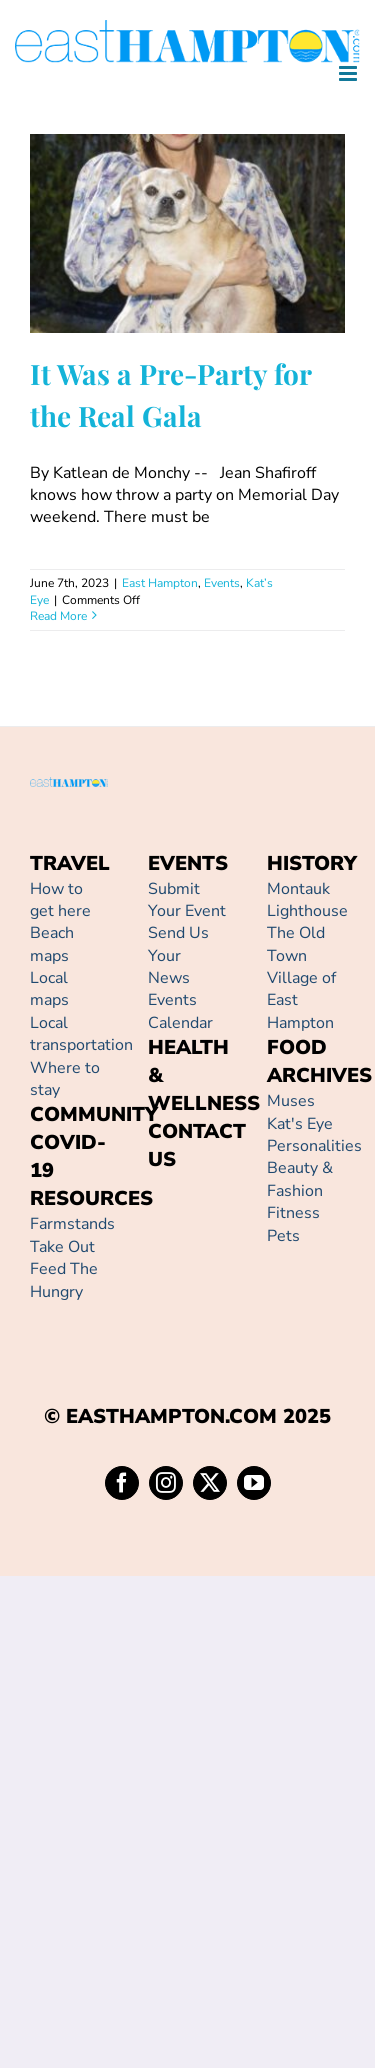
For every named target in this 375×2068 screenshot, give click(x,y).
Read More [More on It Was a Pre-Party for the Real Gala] (58, 616)
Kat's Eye (300, 1124)
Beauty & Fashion (300, 1179)
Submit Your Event (187, 900)
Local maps (49, 989)
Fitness (293, 1213)
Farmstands (72, 1224)
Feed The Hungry (64, 1280)
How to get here (60, 900)
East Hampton (160, 583)
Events (222, 583)
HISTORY (312, 863)
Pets (283, 1236)
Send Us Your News (178, 955)
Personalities (314, 1146)
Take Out (62, 1247)
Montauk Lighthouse (307, 900)
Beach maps (52, 944)
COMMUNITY (94, 1114)
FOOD (297, 1047)
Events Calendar (180, 1011)
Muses (291, 1101)
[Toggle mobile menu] (349, 73)
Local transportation (81, 1034)
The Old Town (296, 944)
